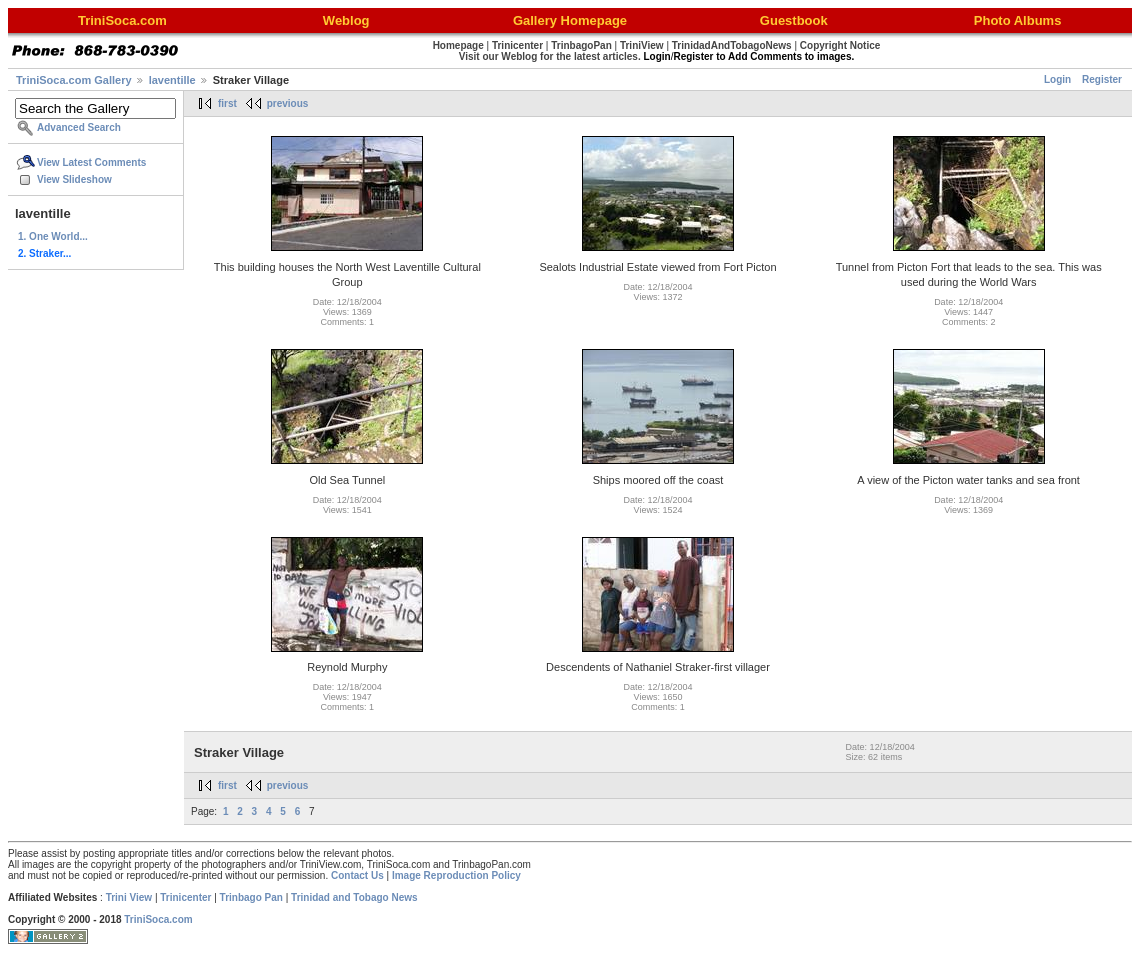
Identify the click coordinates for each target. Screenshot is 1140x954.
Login (1057, 79)
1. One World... (53, 236)
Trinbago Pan (251, 897)
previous (288, 103)
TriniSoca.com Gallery (74, 80)
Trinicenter (185, 897)
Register (1102, 79)
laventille (172, 80)
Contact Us (357, 875)
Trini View (129, 897)
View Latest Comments (91, 162)
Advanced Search (79, 127)
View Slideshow (74, 179)
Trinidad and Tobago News (354, 897)
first (227, 103)
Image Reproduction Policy (456, 875)
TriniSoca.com (158, 919)
